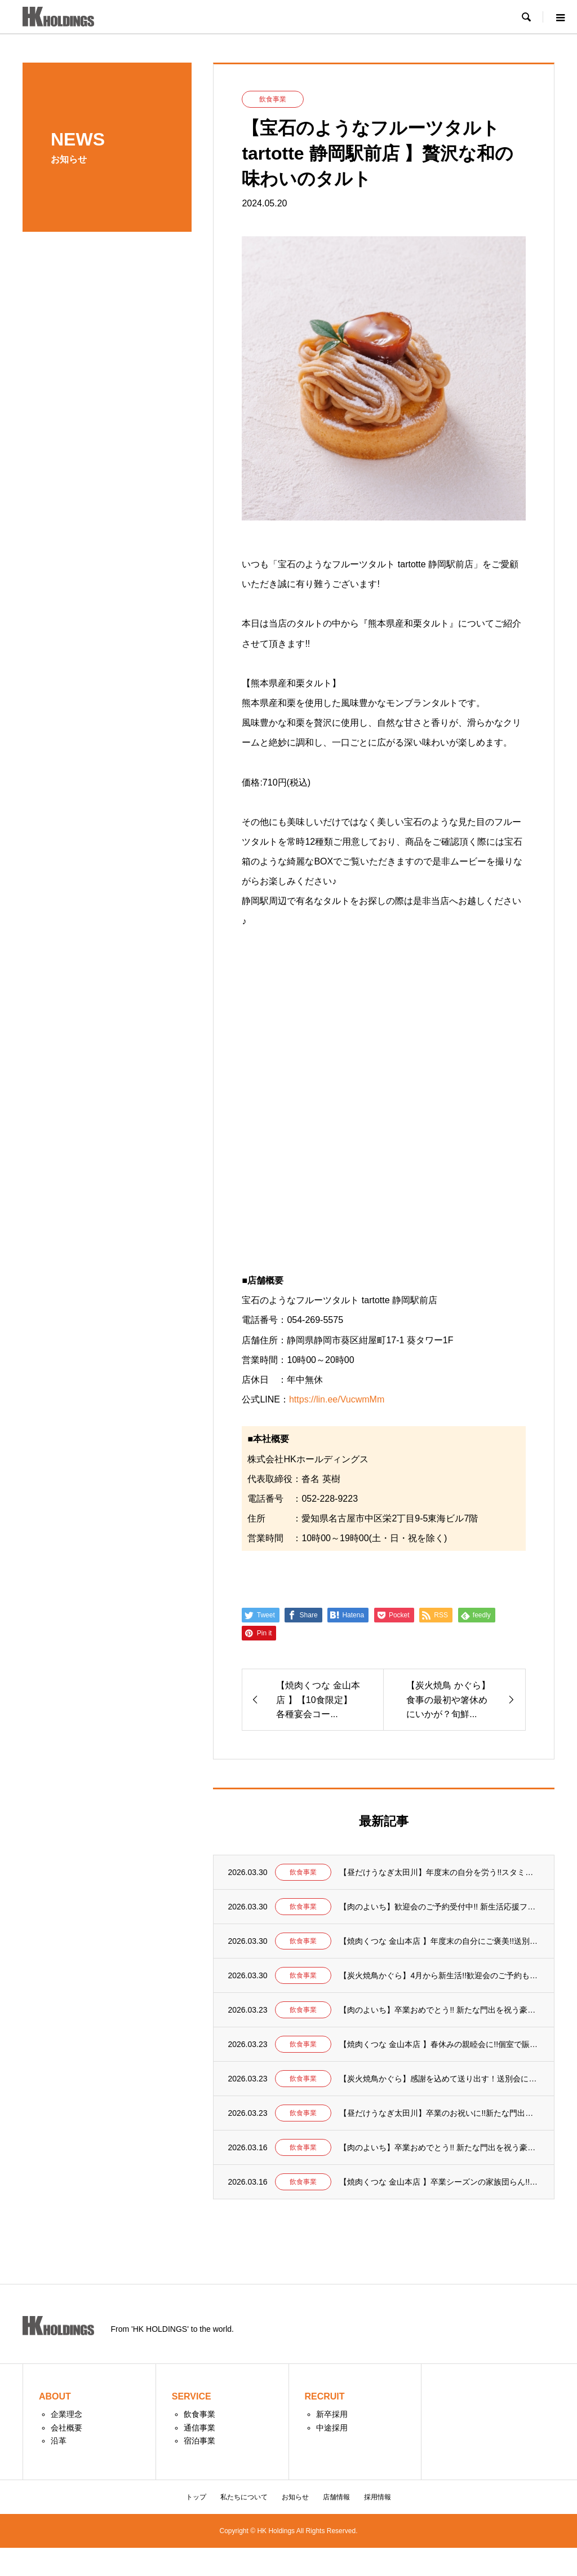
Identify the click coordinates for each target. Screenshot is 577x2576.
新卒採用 (332, 2414)
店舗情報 (336, 2497)
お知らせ (295, 2497)
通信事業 (199, 2427)
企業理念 (66, 2414)
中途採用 (332, 2427)
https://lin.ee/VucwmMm (336, 1399)
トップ (196, 2497)
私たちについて (244, 2497)
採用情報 (377, 2497)
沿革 (58, 2440)
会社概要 (66, 2427)
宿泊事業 (199, 2440)
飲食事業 (199, 2414)
